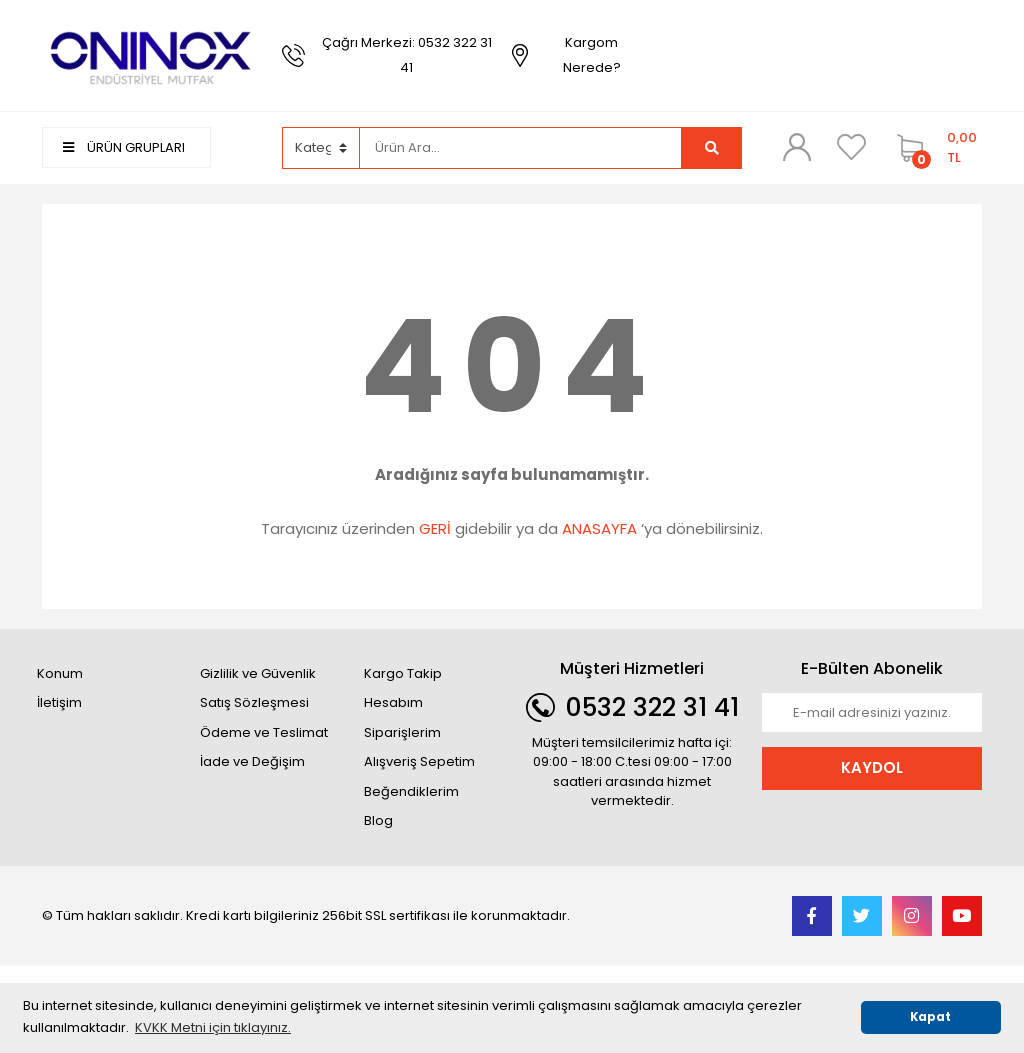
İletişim (59, 702)
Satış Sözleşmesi (254, 702)
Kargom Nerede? (592, 55)
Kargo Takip (403, 673)
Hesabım (393, 702)
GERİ (435, 528)
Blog (378, 820)
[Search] (521, 148)
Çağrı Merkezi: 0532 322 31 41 (407, 55)
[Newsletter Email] (872, 713)
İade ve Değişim (252, 761)
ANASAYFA (599, 528)
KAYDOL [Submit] (872, 767)
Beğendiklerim (411, 791)
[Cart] (934, 148)
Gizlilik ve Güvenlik (258, 673)
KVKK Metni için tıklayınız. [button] (213, 1027)
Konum (60, 673)
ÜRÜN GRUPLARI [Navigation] (124, 147)
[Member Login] (797, 147)
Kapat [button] (930, 1017)
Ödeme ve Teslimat (264, 732)
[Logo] (152, 54)
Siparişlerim (402, 732)
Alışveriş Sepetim (419, 761)
